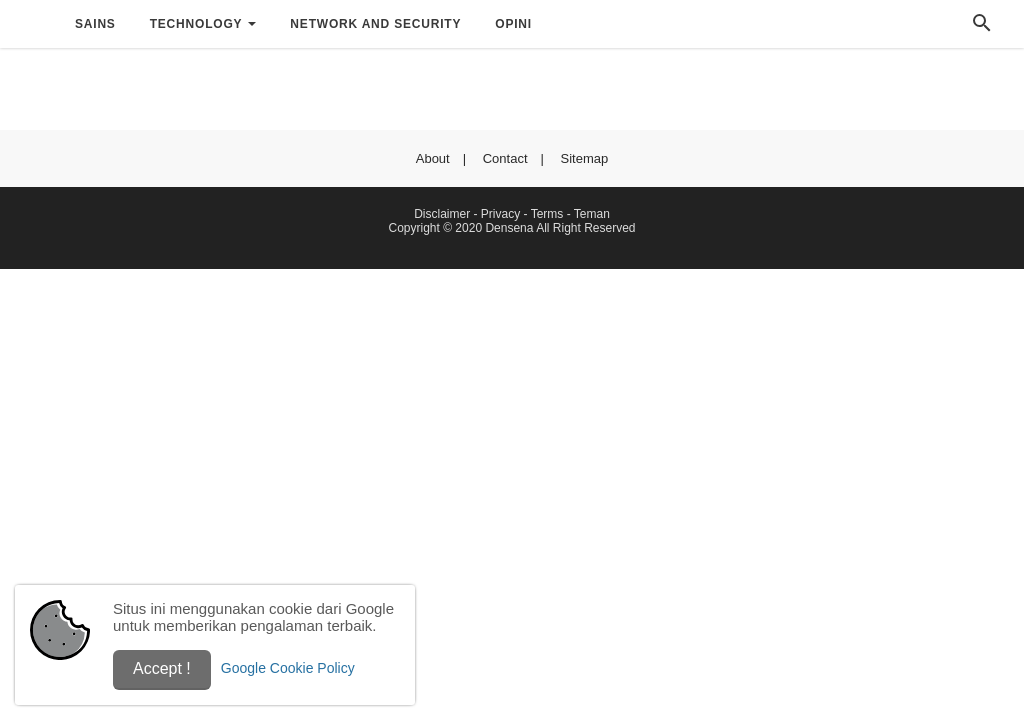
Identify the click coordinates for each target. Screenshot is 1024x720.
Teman (592, 214)
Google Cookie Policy (288, 668)
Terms (547, 214)
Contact (505, 158)
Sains (95, 24)
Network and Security (375, 24)
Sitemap (585, 158)
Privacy (500, 214)
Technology (196, 24)
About (433, 158)
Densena (509, 228)
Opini (513, 24)
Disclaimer (442, 214)
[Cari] (982, 28)
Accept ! (162, 668)
